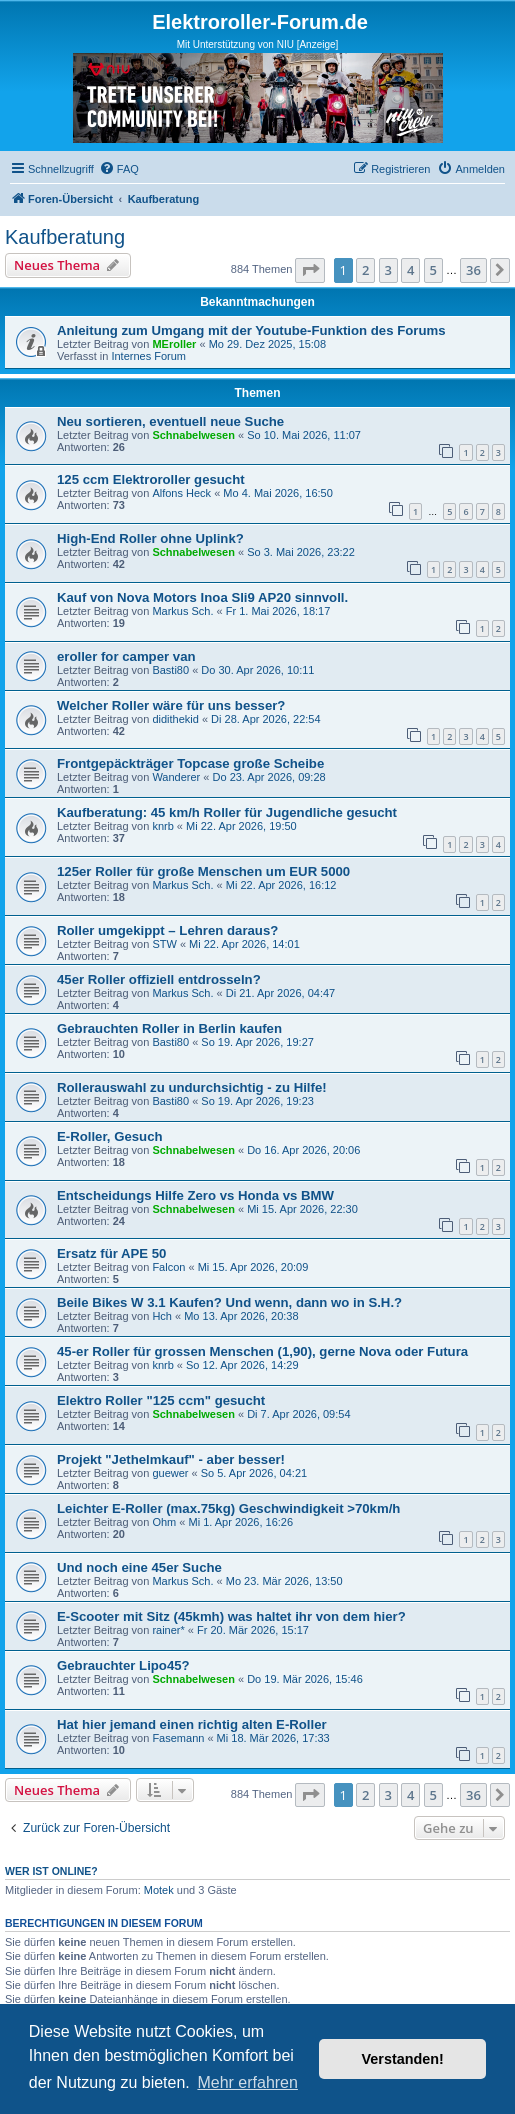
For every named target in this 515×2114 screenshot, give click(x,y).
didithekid (175, 719)
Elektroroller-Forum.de (260, 22)
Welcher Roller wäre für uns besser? (171, 705)
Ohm (164, 1522)
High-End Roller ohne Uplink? (150, 538)
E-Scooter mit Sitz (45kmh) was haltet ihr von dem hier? (231, 1616)
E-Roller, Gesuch (110, 1136)
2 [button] (365, 270)
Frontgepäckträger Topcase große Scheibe (190, 763)
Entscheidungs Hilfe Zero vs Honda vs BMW (195, 1195)
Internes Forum (148, 356)
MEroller (174, 344)
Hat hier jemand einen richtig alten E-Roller (192, 1724)
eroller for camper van (126, 656)
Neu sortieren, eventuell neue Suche (170, 421)
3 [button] (388, 270)
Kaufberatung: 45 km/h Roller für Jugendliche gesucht (227, 812)
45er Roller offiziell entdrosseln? (159, 979)
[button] (310, 270)
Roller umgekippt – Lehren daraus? (167, 930)
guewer (170, 1473)
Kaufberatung (65, 237)
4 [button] (410, 270)
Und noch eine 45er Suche (139, 1567)
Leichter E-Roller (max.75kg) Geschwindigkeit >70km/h (228, 1508)
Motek (159, 1890)
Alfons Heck (181, 493)
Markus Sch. (182, 611)
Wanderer (176, 777)
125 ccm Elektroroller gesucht (151, 479)
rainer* (168, 1630)
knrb (162, 826)
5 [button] (433, 270)
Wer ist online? (51, 1871)
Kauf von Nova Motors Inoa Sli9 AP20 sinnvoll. (202, 597)
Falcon (168, 1267)
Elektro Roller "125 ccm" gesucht (161, 1400)
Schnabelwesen (193, 435)
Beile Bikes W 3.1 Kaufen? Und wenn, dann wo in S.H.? (229, 1302)
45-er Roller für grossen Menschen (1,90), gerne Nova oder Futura (262, 1351)
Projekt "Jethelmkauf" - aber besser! (171, 1459)
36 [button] (473, 270)
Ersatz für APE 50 (111, 1253)
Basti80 (170, 670)
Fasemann (178, 1738)
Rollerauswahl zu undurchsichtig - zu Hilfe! (192, 1087)
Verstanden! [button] (403, 2059)
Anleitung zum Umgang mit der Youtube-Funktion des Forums (251, 330)
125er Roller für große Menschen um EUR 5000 (203, 871)
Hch (162, 1316)
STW (164, 944)
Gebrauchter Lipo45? (123, 1665)
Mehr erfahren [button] (247, 2082)
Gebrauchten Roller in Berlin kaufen (169, 1028)
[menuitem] (119, 169)
